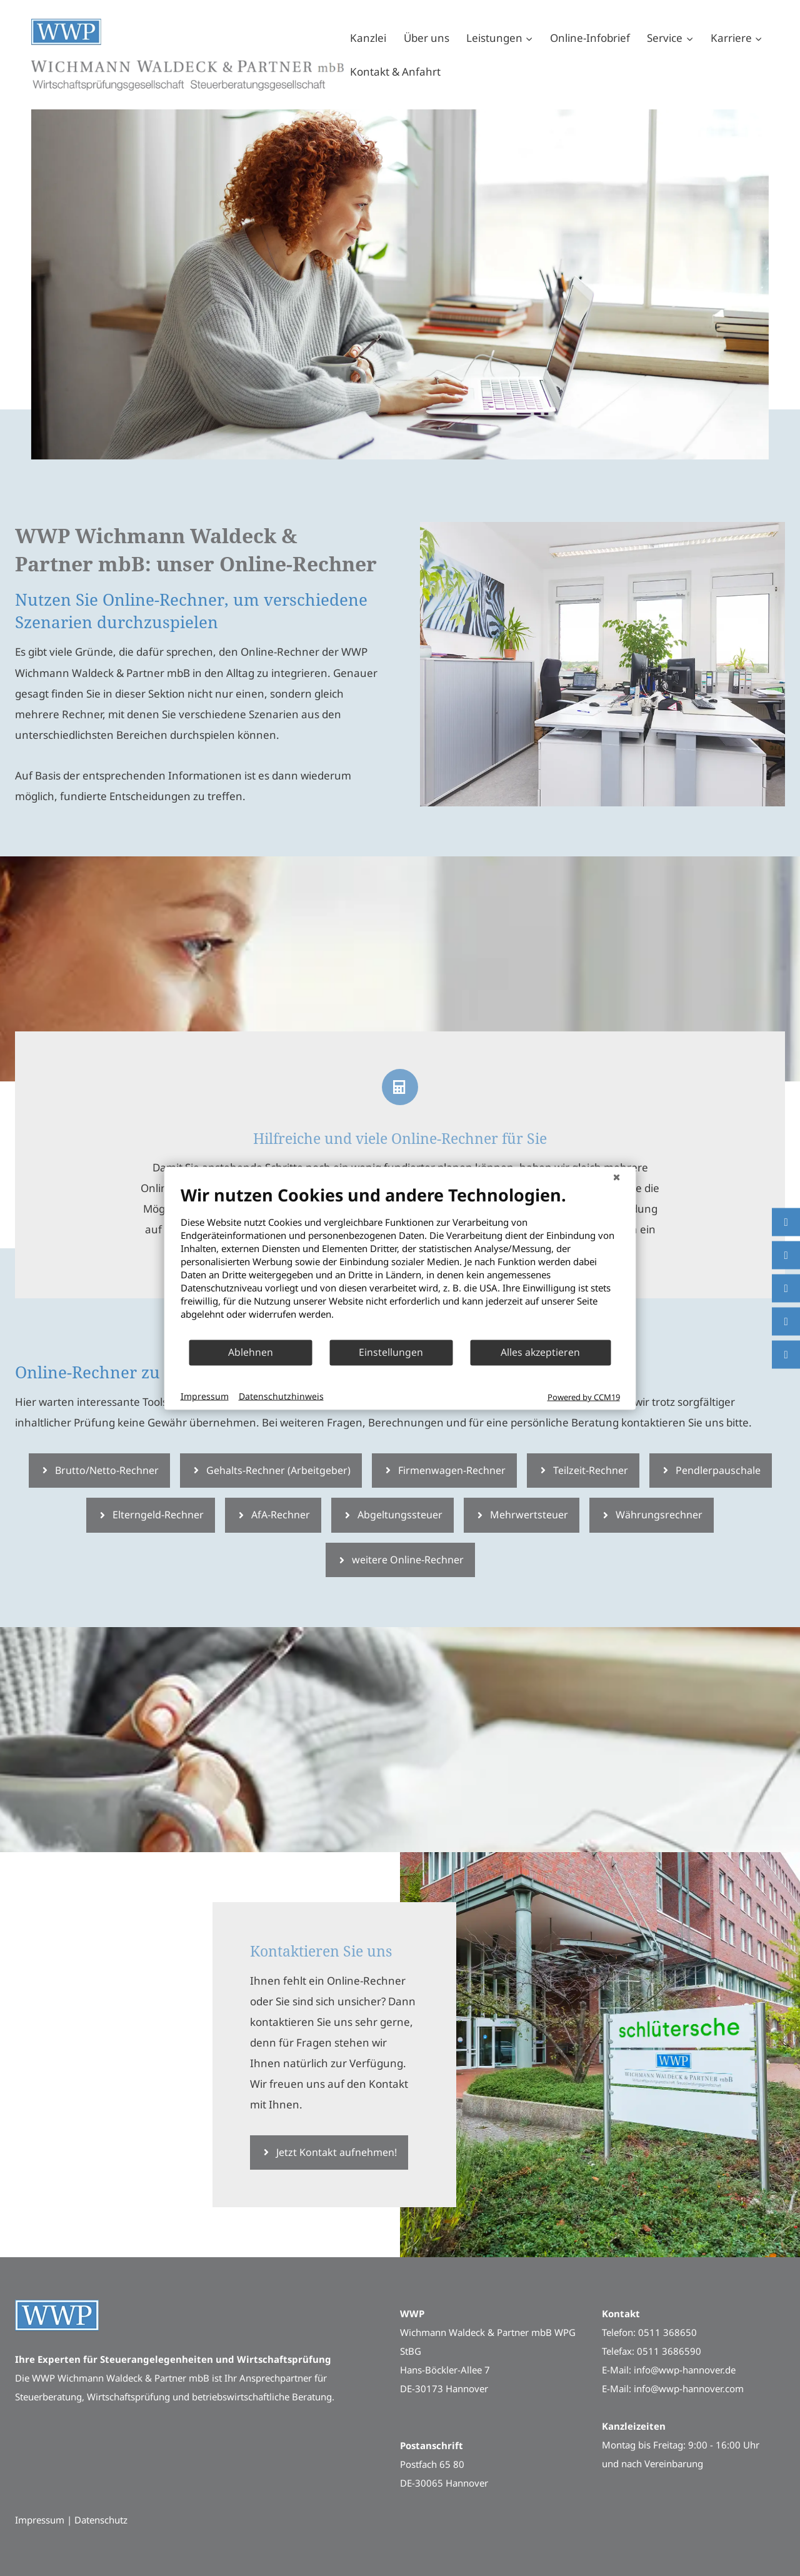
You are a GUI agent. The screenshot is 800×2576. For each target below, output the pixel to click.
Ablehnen (250, 1352)
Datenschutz (101, 2519)
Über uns (426, 38)
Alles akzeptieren (540, 1352)
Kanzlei (368, 38)
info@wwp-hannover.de (685, 2369)
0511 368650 (667, 2332)
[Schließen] (617, 1176)
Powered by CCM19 (584, 1396)
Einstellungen (391, 1352)
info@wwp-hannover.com (689, 2388)
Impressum (205, 1396)
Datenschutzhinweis (281, 1396)
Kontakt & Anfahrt (395, 71)
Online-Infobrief (590, 38)
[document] (400, 1261)
